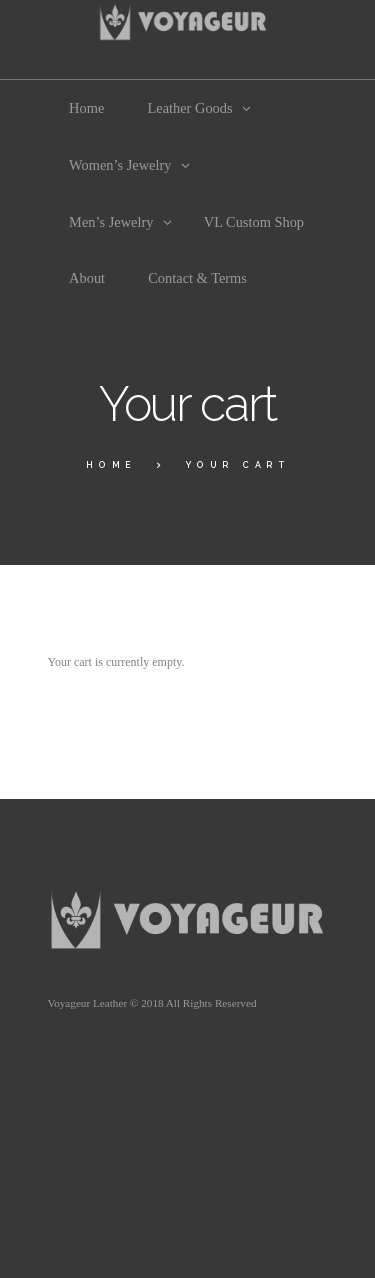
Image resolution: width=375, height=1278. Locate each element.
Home (111, 465)
